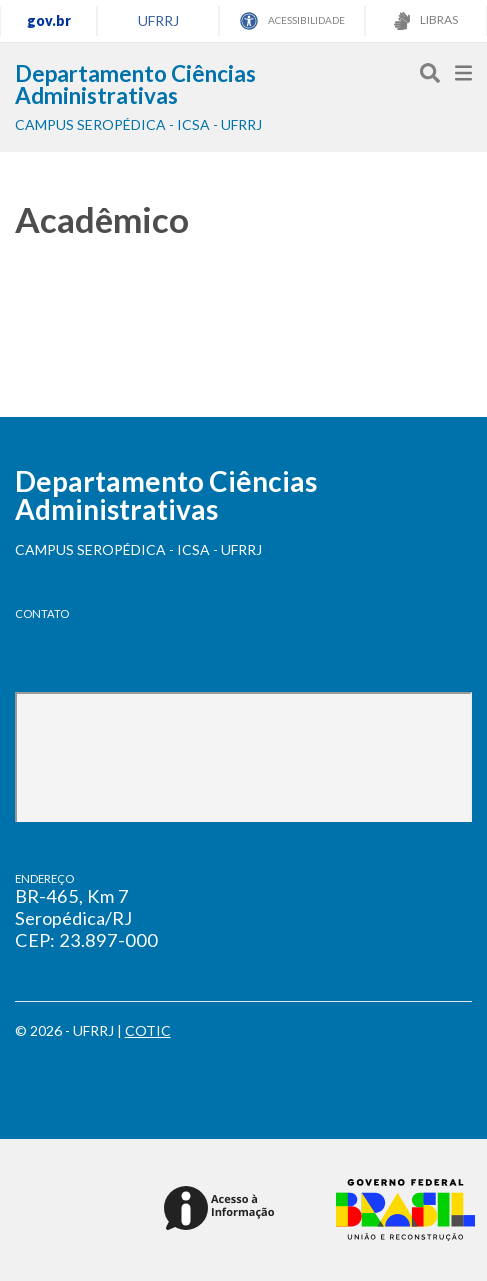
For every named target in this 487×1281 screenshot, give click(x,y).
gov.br (49, 20)
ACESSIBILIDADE (292, 21)
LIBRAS (426, 21)
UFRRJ (158, 20)
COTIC (148, 1030)
